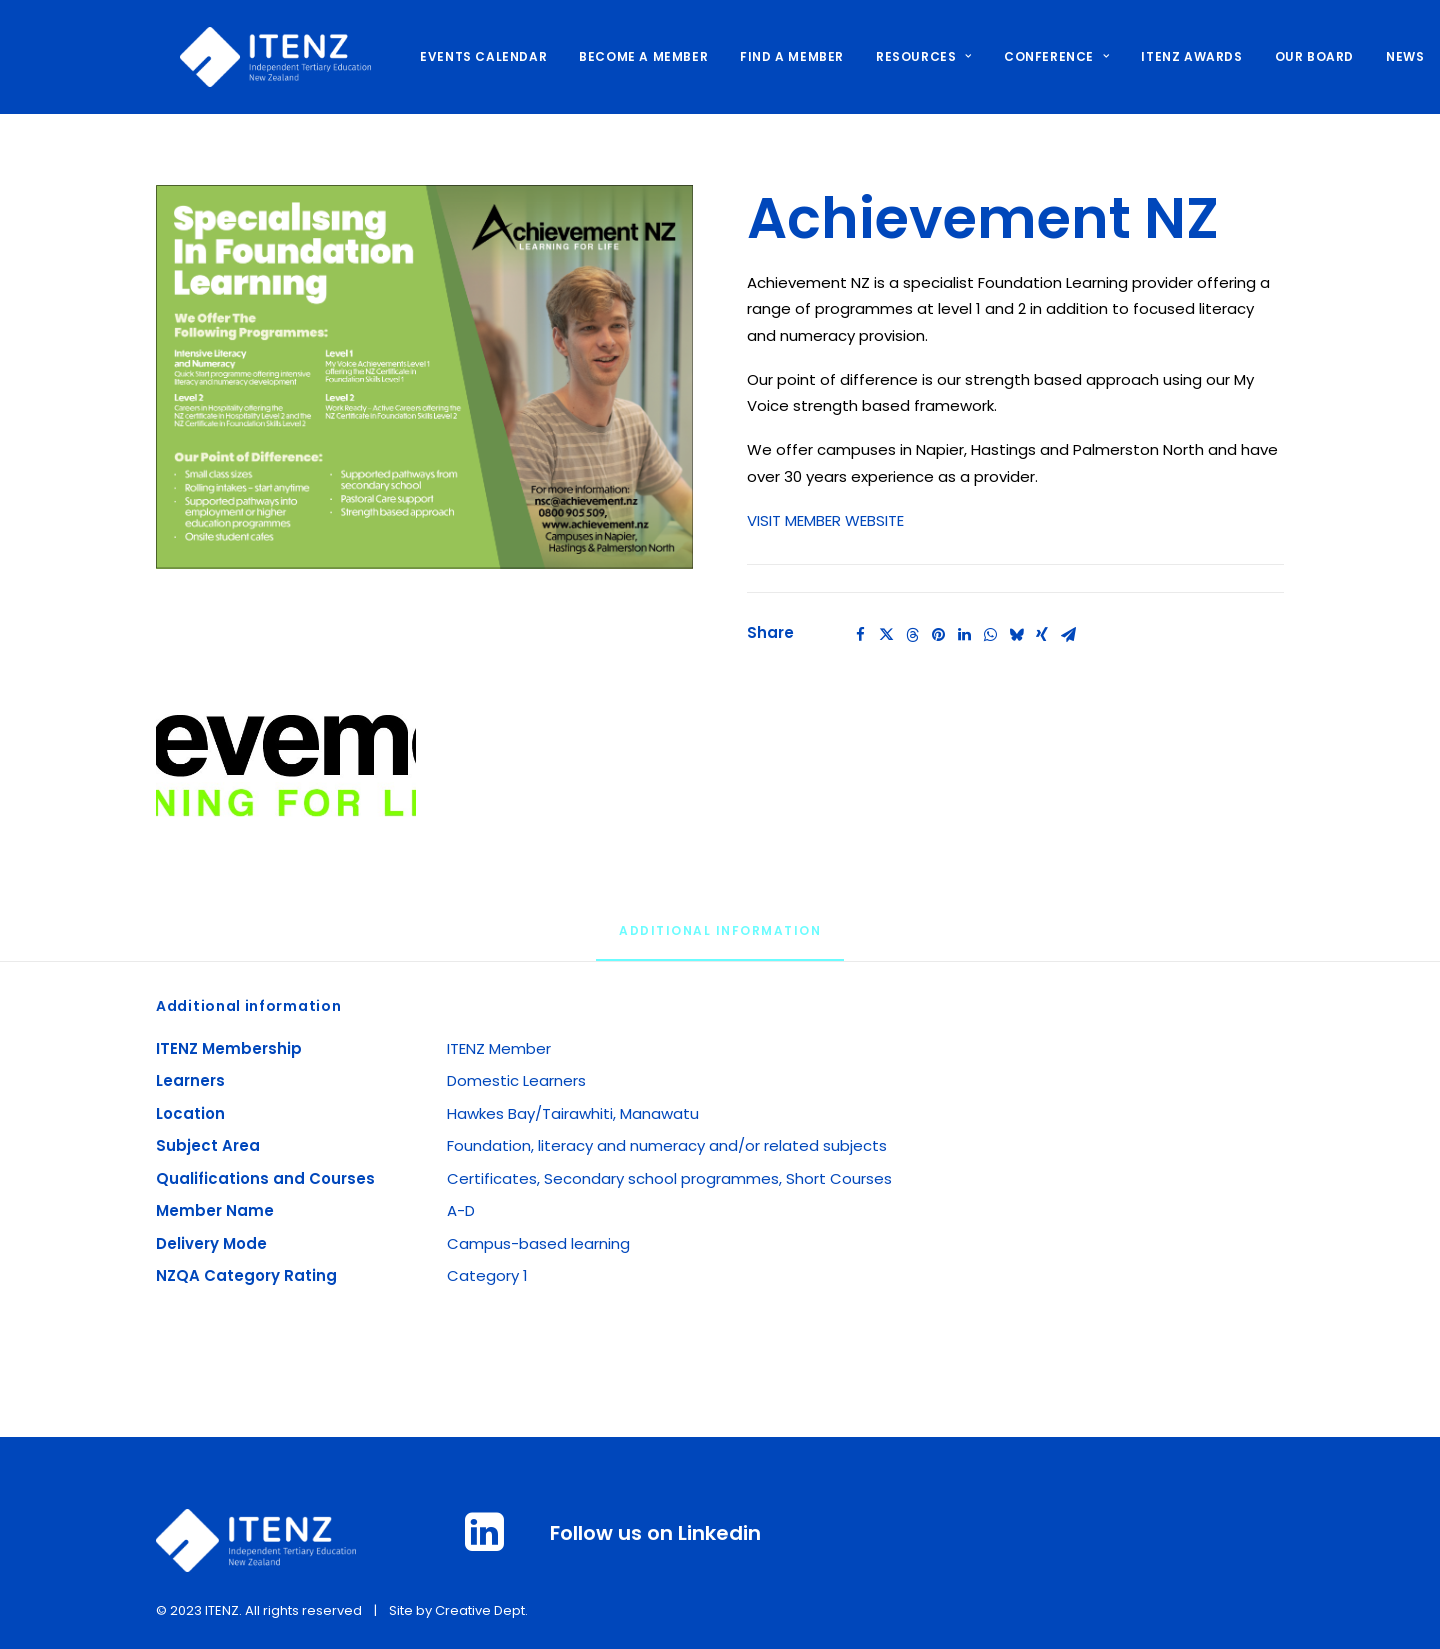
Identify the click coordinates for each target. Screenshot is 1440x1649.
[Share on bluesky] (1016, 635)
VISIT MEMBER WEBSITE (825, 520)
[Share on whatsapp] (990, 635)
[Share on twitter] (886, 635)
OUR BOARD (1290, 56)
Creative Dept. (481, 1610)
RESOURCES (900, 56)
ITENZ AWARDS (1167, 56)
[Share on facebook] (860, 635)
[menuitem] (466, 57)
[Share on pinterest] (938, 635)
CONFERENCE (1032, 56)
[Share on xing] (1042, 635)
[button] (424, 377)
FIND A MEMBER (768, 56)
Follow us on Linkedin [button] (655, 1533)
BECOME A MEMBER (619, 56)
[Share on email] (1068, 635)
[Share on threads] (912, 635)
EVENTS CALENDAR (459, 56)
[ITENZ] (251, 57)
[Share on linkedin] (964, 635)
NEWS (1381, 56)
